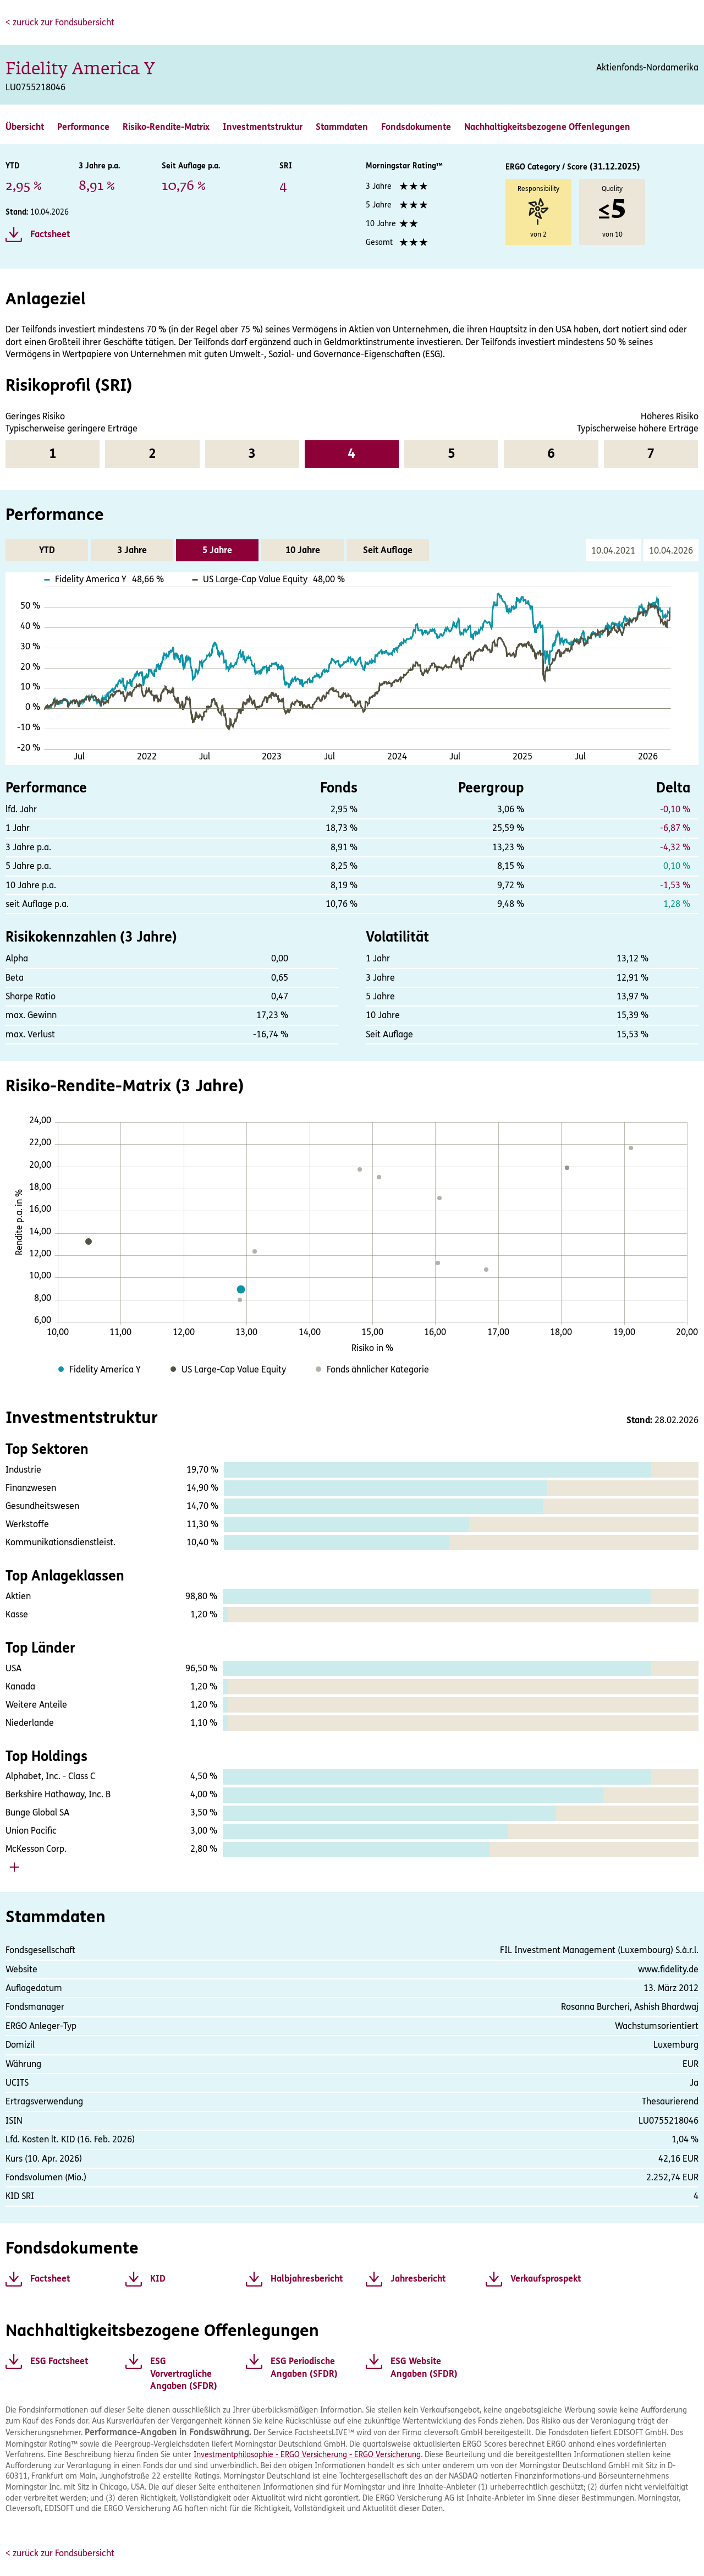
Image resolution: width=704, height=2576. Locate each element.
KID (158, 2279)
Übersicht (25, 127)
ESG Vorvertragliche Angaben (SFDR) (183, 2373)
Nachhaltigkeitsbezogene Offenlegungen (547, 127)
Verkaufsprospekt (545, 2279)
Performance (83, 127)
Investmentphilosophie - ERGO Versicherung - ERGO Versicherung (307, 2454)
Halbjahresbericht (307, 2279)
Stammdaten (342, 127)
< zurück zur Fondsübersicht (60, 22)
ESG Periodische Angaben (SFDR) (304, 2366)
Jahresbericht (418, 2279)
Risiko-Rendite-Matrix (166, 127)
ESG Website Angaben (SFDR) (424, 2366)
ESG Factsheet (59, 2361)
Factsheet (50, 234)
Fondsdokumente (416, 127)
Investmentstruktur (262, 127)
